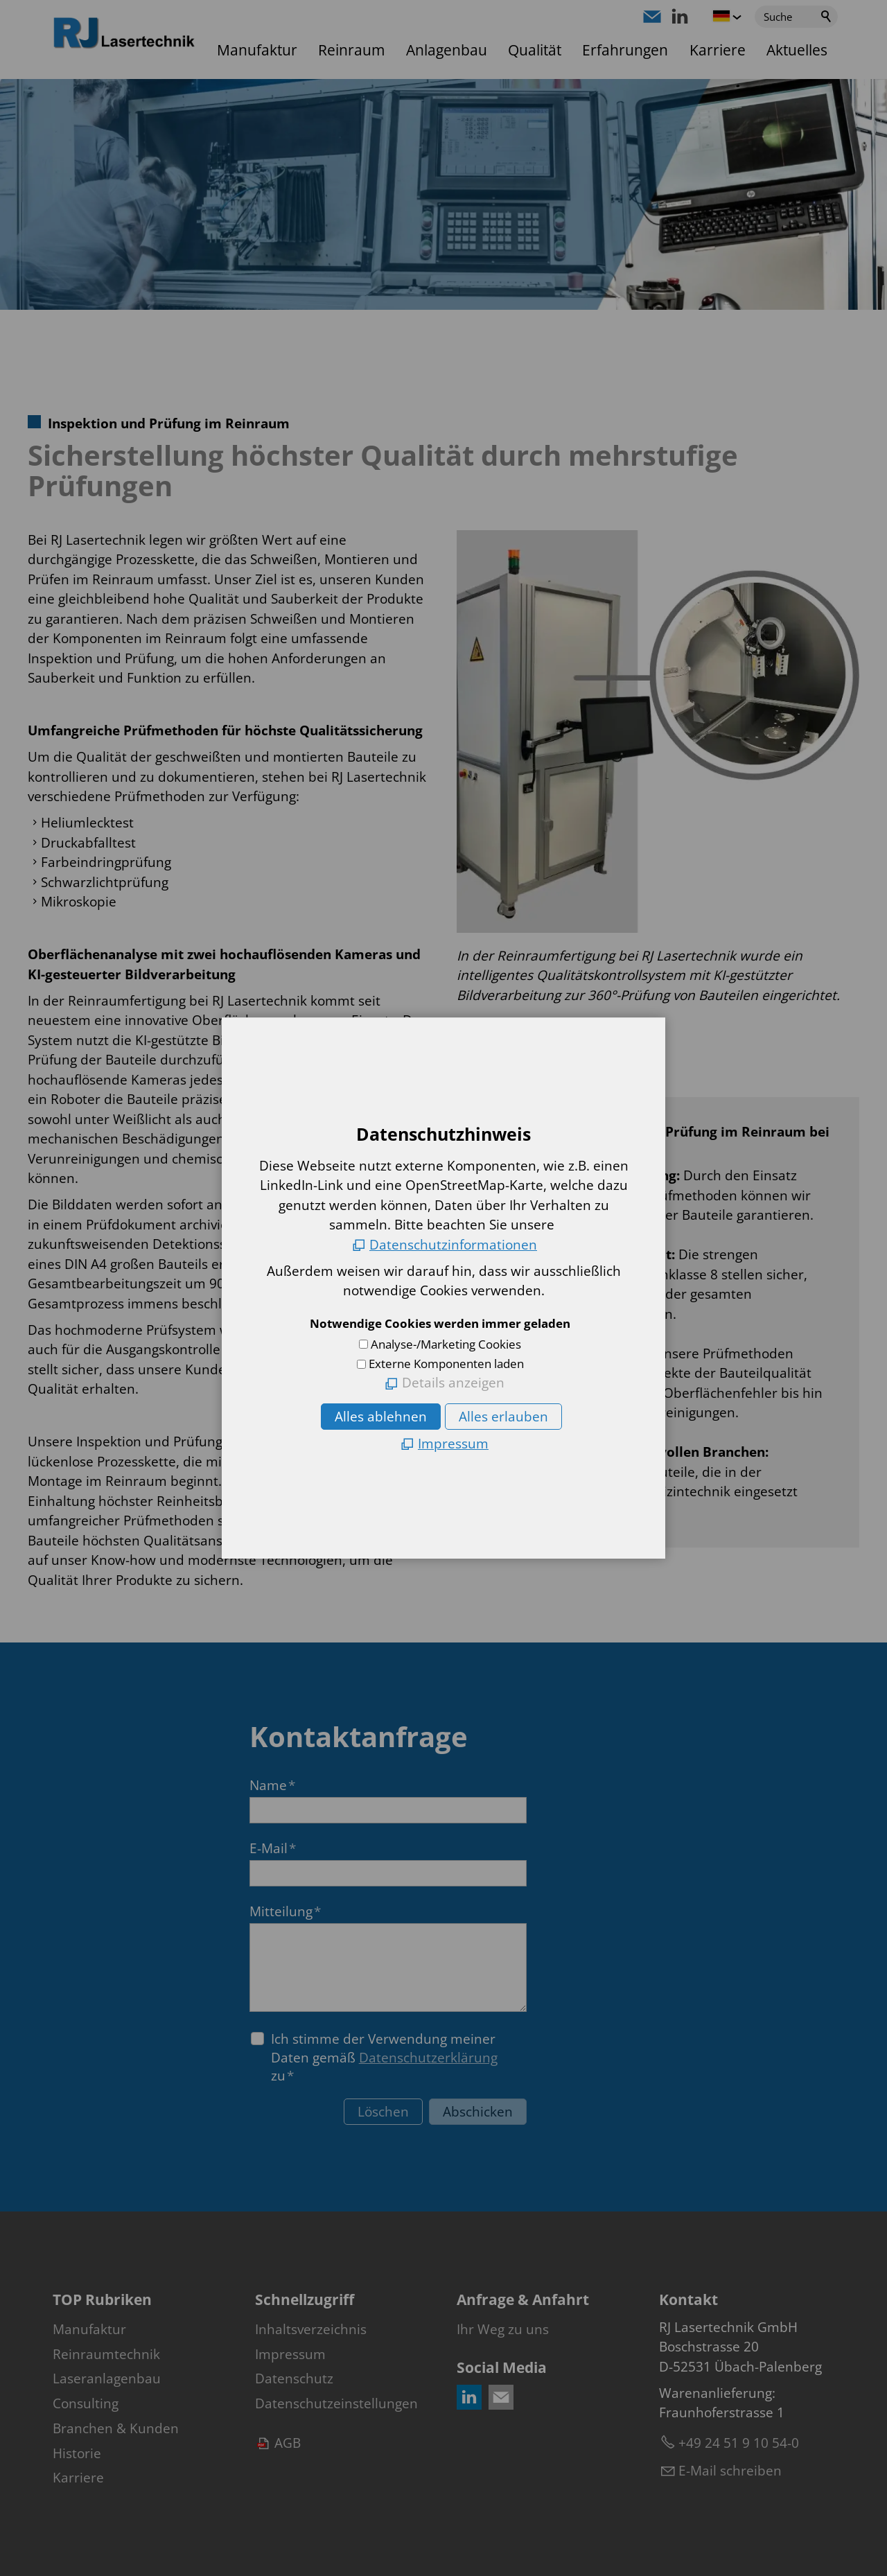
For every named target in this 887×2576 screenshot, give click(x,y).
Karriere (718, 50)
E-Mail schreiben (730, 2471)
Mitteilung (285, 1911)
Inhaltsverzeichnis (311, 2329)
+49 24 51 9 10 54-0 (738, 2443)
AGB (287, 2443)
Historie (77, 2453)
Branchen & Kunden (116, 2428)
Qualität (534, 50)
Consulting (85, 2403)
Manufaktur (257, 50)
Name (272, 1785)
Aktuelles (796, 50)
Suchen (827, 17)
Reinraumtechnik (106, 2354)
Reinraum (351, 50)
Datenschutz (294, 2378)
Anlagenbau (446, 50)
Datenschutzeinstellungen (336, 2403)
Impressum (290, 2354)
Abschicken (478, 2112)
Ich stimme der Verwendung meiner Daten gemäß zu (384, 2057)
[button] (652, 16)
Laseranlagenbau (107, 2378)
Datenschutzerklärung (428, 2058)
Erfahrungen (625, 50)
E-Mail (272, 1848)
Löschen (383, 2112)
